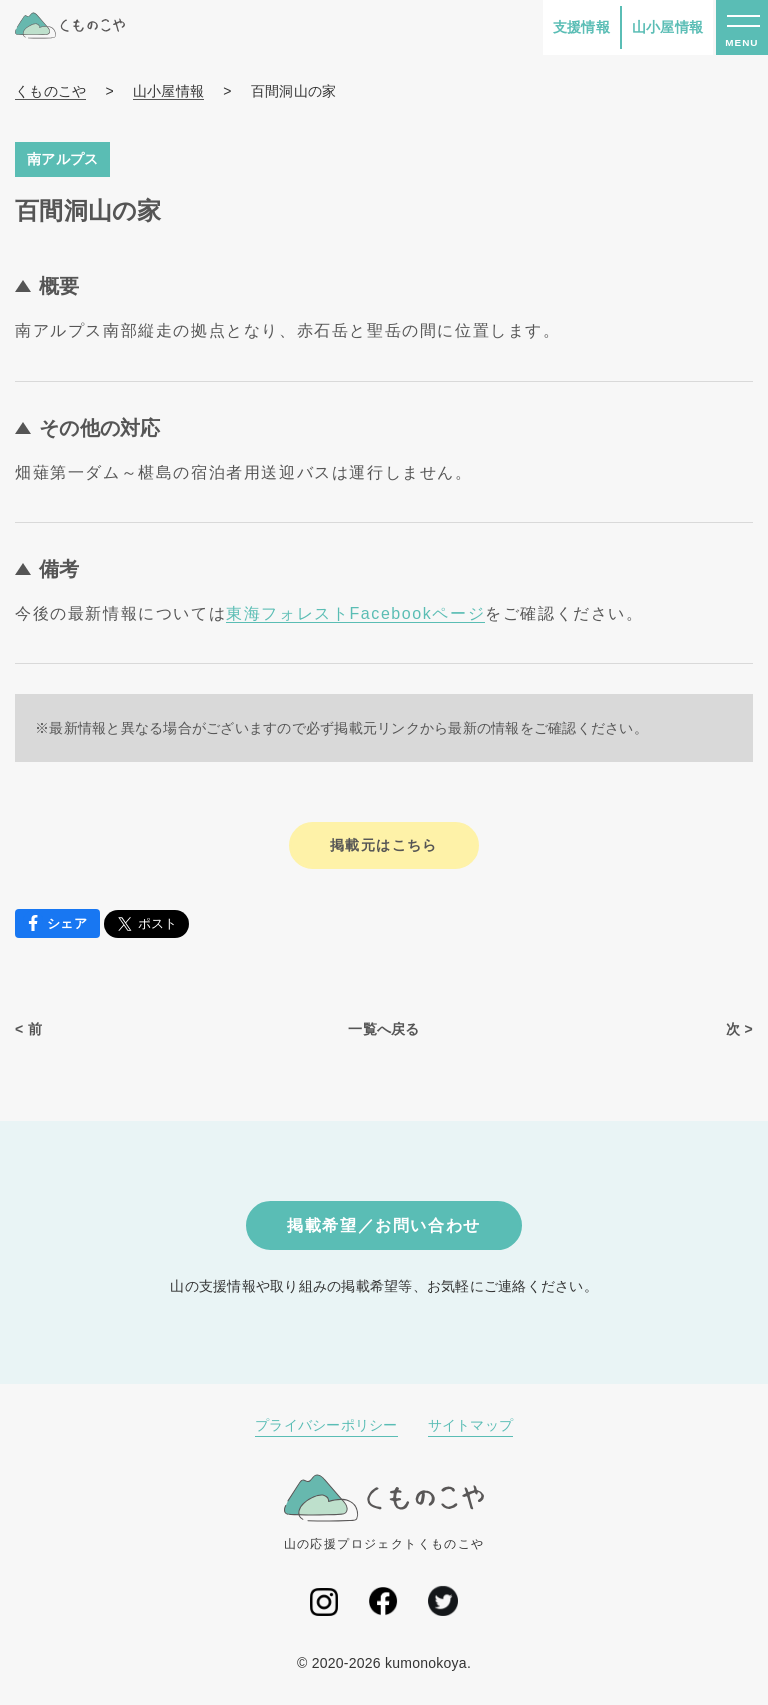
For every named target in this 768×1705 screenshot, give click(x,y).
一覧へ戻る (383, 1029)
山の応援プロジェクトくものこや (384, 1513)
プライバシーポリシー (326, 1425)
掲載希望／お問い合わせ (384, 1225)
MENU (741, 42)
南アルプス (62, 159)
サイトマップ (471, 1425)
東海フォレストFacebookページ (355, 613)
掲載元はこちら (384, 845)
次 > (739, 1029)
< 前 (28, 1029)
